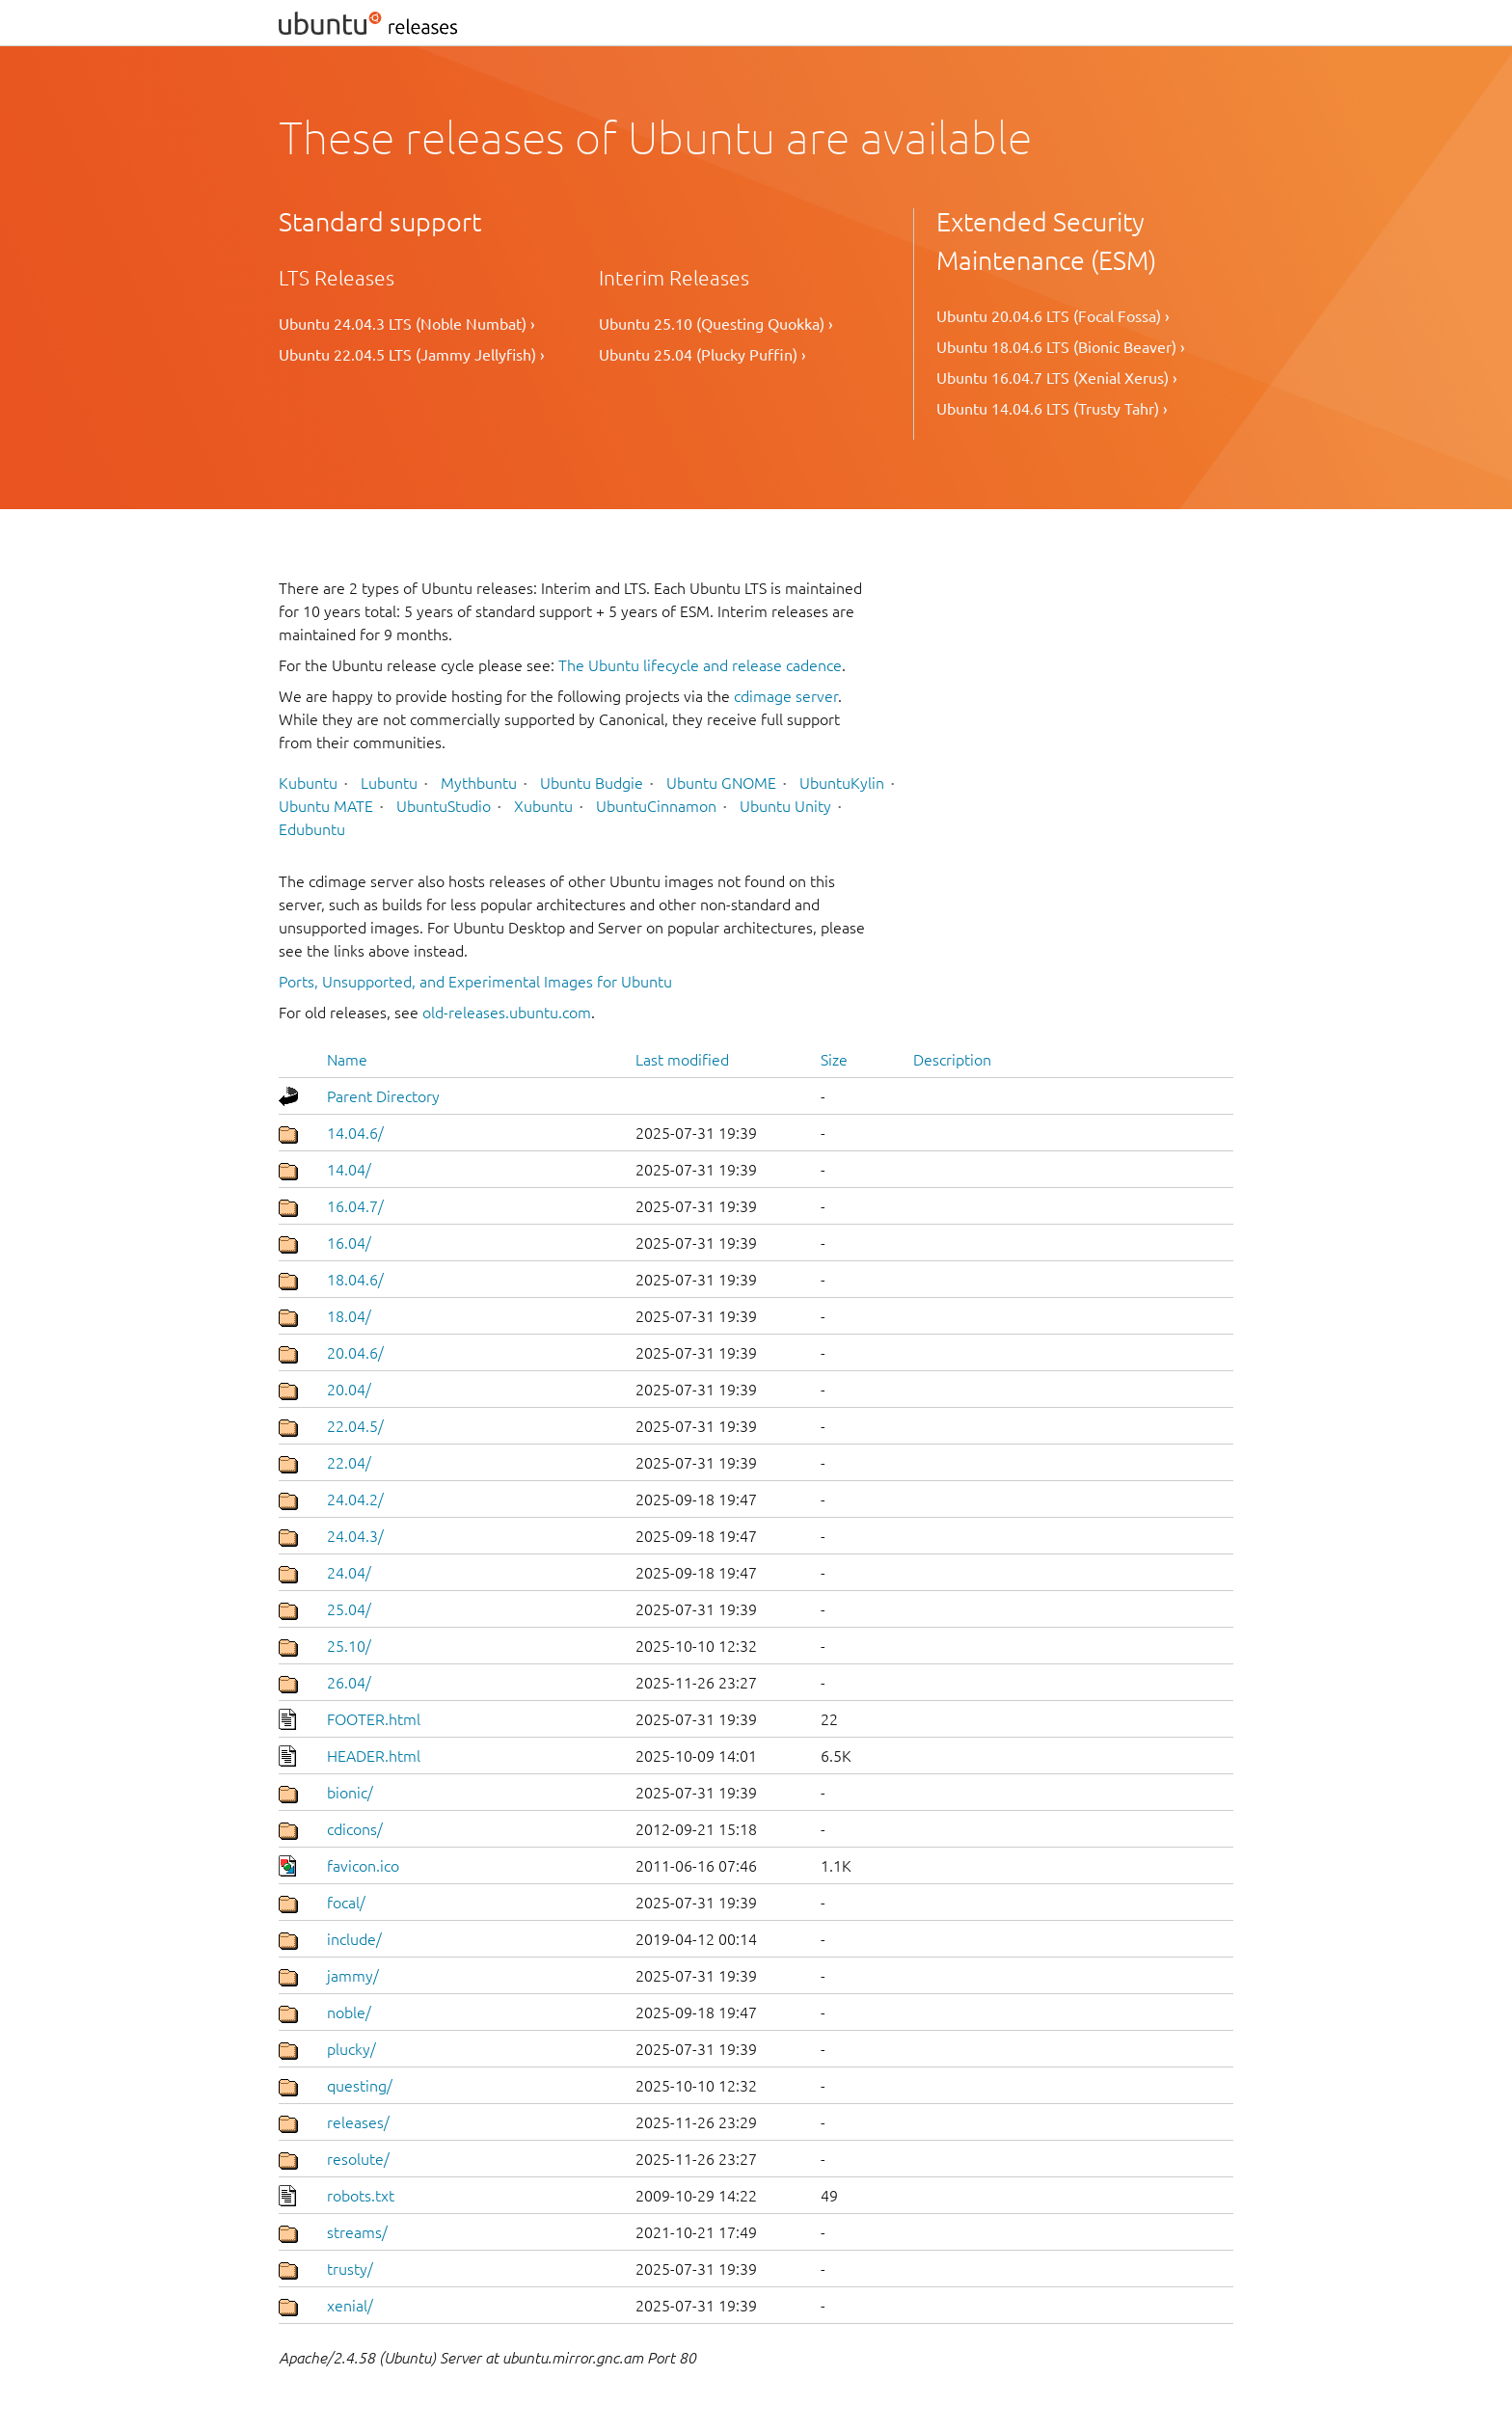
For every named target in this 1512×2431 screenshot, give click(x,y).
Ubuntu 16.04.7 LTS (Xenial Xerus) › (1056, 378)
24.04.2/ (355, 1499)
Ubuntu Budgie (591, 783)
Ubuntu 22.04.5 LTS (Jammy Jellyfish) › (412, 355)
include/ (354, 1939)
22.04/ (349, 1463)
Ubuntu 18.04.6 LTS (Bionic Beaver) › (1060, 347)
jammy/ (353, 1976)
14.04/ (349, 1169)
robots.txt (360, 2195)
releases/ (358, 2122)
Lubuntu (389, 783)
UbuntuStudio (443, 806)
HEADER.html (373, 1756)
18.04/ (349, 1316)
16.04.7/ (355, 1206)
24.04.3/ (355, 1536)
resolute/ (358, 2159)
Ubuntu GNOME (721, 783)
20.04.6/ (355, 1353)
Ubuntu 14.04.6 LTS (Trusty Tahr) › (1052, 409)
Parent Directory (383, 1096)
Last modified (682, 1059)
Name (347, 1059)
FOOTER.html (373, 1719)
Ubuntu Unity (785, 806)
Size (834, 1059)
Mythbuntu (479, 783)
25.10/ (349, 1646)
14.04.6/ (355, 1133)
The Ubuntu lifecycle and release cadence (700, 665)
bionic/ (350, 1792)
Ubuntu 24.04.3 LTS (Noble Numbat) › (407, 324)
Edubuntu (312, 829)
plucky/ (351, 2049)
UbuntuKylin (841, 783)
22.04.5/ (355, 1426)
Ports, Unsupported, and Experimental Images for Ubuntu (475, 981)
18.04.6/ (355, 1279)
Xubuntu (543, 806)
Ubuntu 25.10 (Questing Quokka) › (716, 324)
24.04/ (349, 1572)
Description (952, 1059)
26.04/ (349, 1682)
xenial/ (350, 2305)
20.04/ (349, 1389)
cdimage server (786, 696)
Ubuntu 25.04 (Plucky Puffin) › (702, 355)
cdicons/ (355, 1829)
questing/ (359, 2085)
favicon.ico (363, 1866)
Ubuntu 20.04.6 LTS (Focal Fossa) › (1053, 316)
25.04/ (349, 1609)
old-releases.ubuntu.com (506, 1012)
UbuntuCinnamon (656, 806)
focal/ (346, 1902)
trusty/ (350, 2269)
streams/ (357, 2232)
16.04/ (349, 1243)
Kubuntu (308, 783)
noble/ (349, 2012)
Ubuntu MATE (326, 806)
